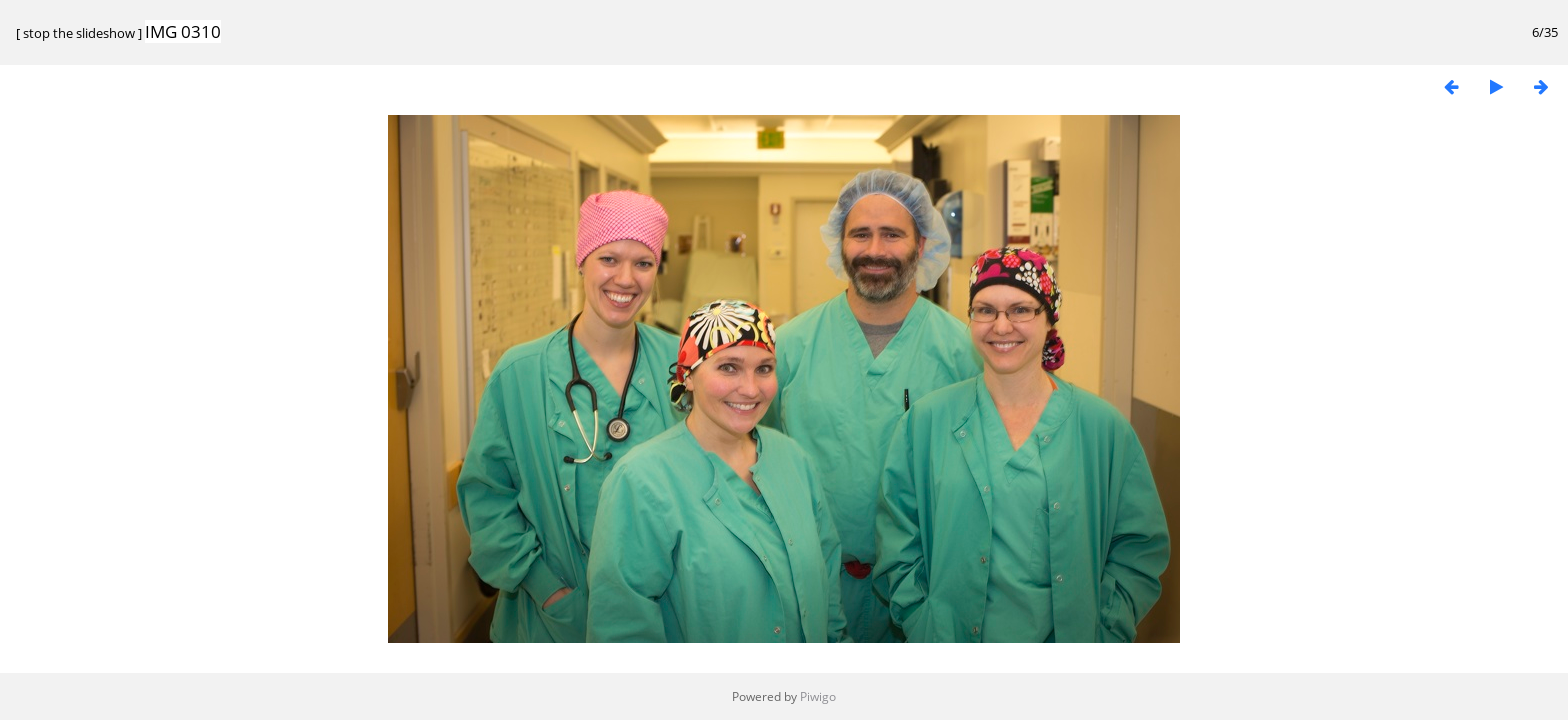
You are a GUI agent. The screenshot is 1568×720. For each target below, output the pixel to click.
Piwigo (818, 696)
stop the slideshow (79, 33)
